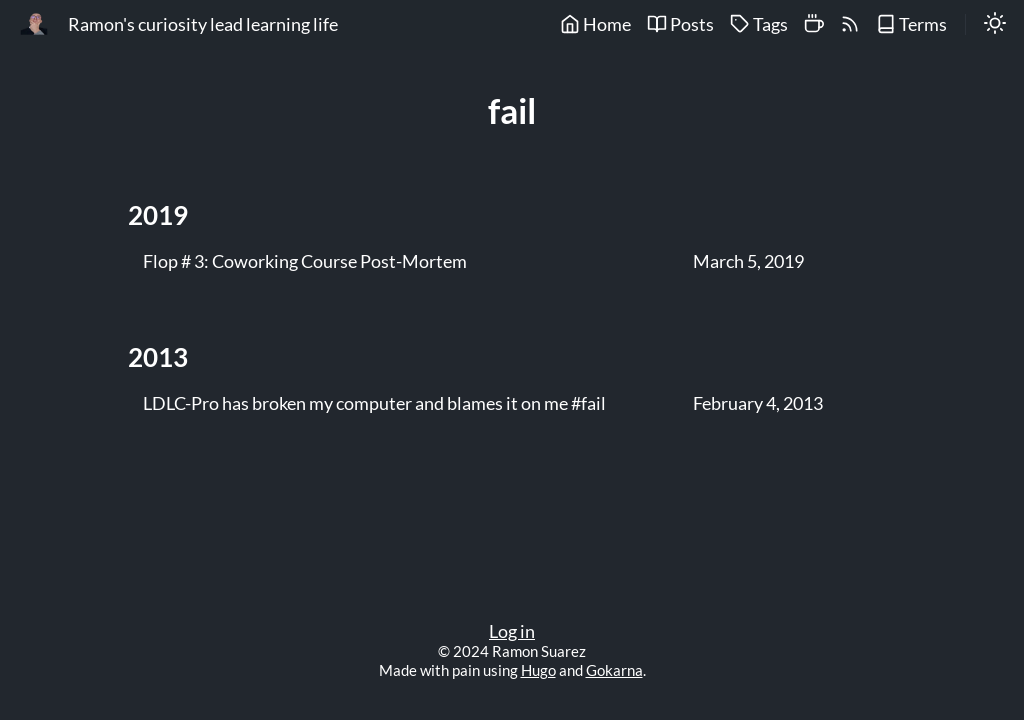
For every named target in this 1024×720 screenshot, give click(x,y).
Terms (911, 24)
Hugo (538, 670)
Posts (680, 24)
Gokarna (614, 670)
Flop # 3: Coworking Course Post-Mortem (305, 262)
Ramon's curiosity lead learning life (203, 24)
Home (595, 24)
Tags (759, 24)
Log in (512, 631)
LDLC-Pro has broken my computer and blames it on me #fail (374, 404)
